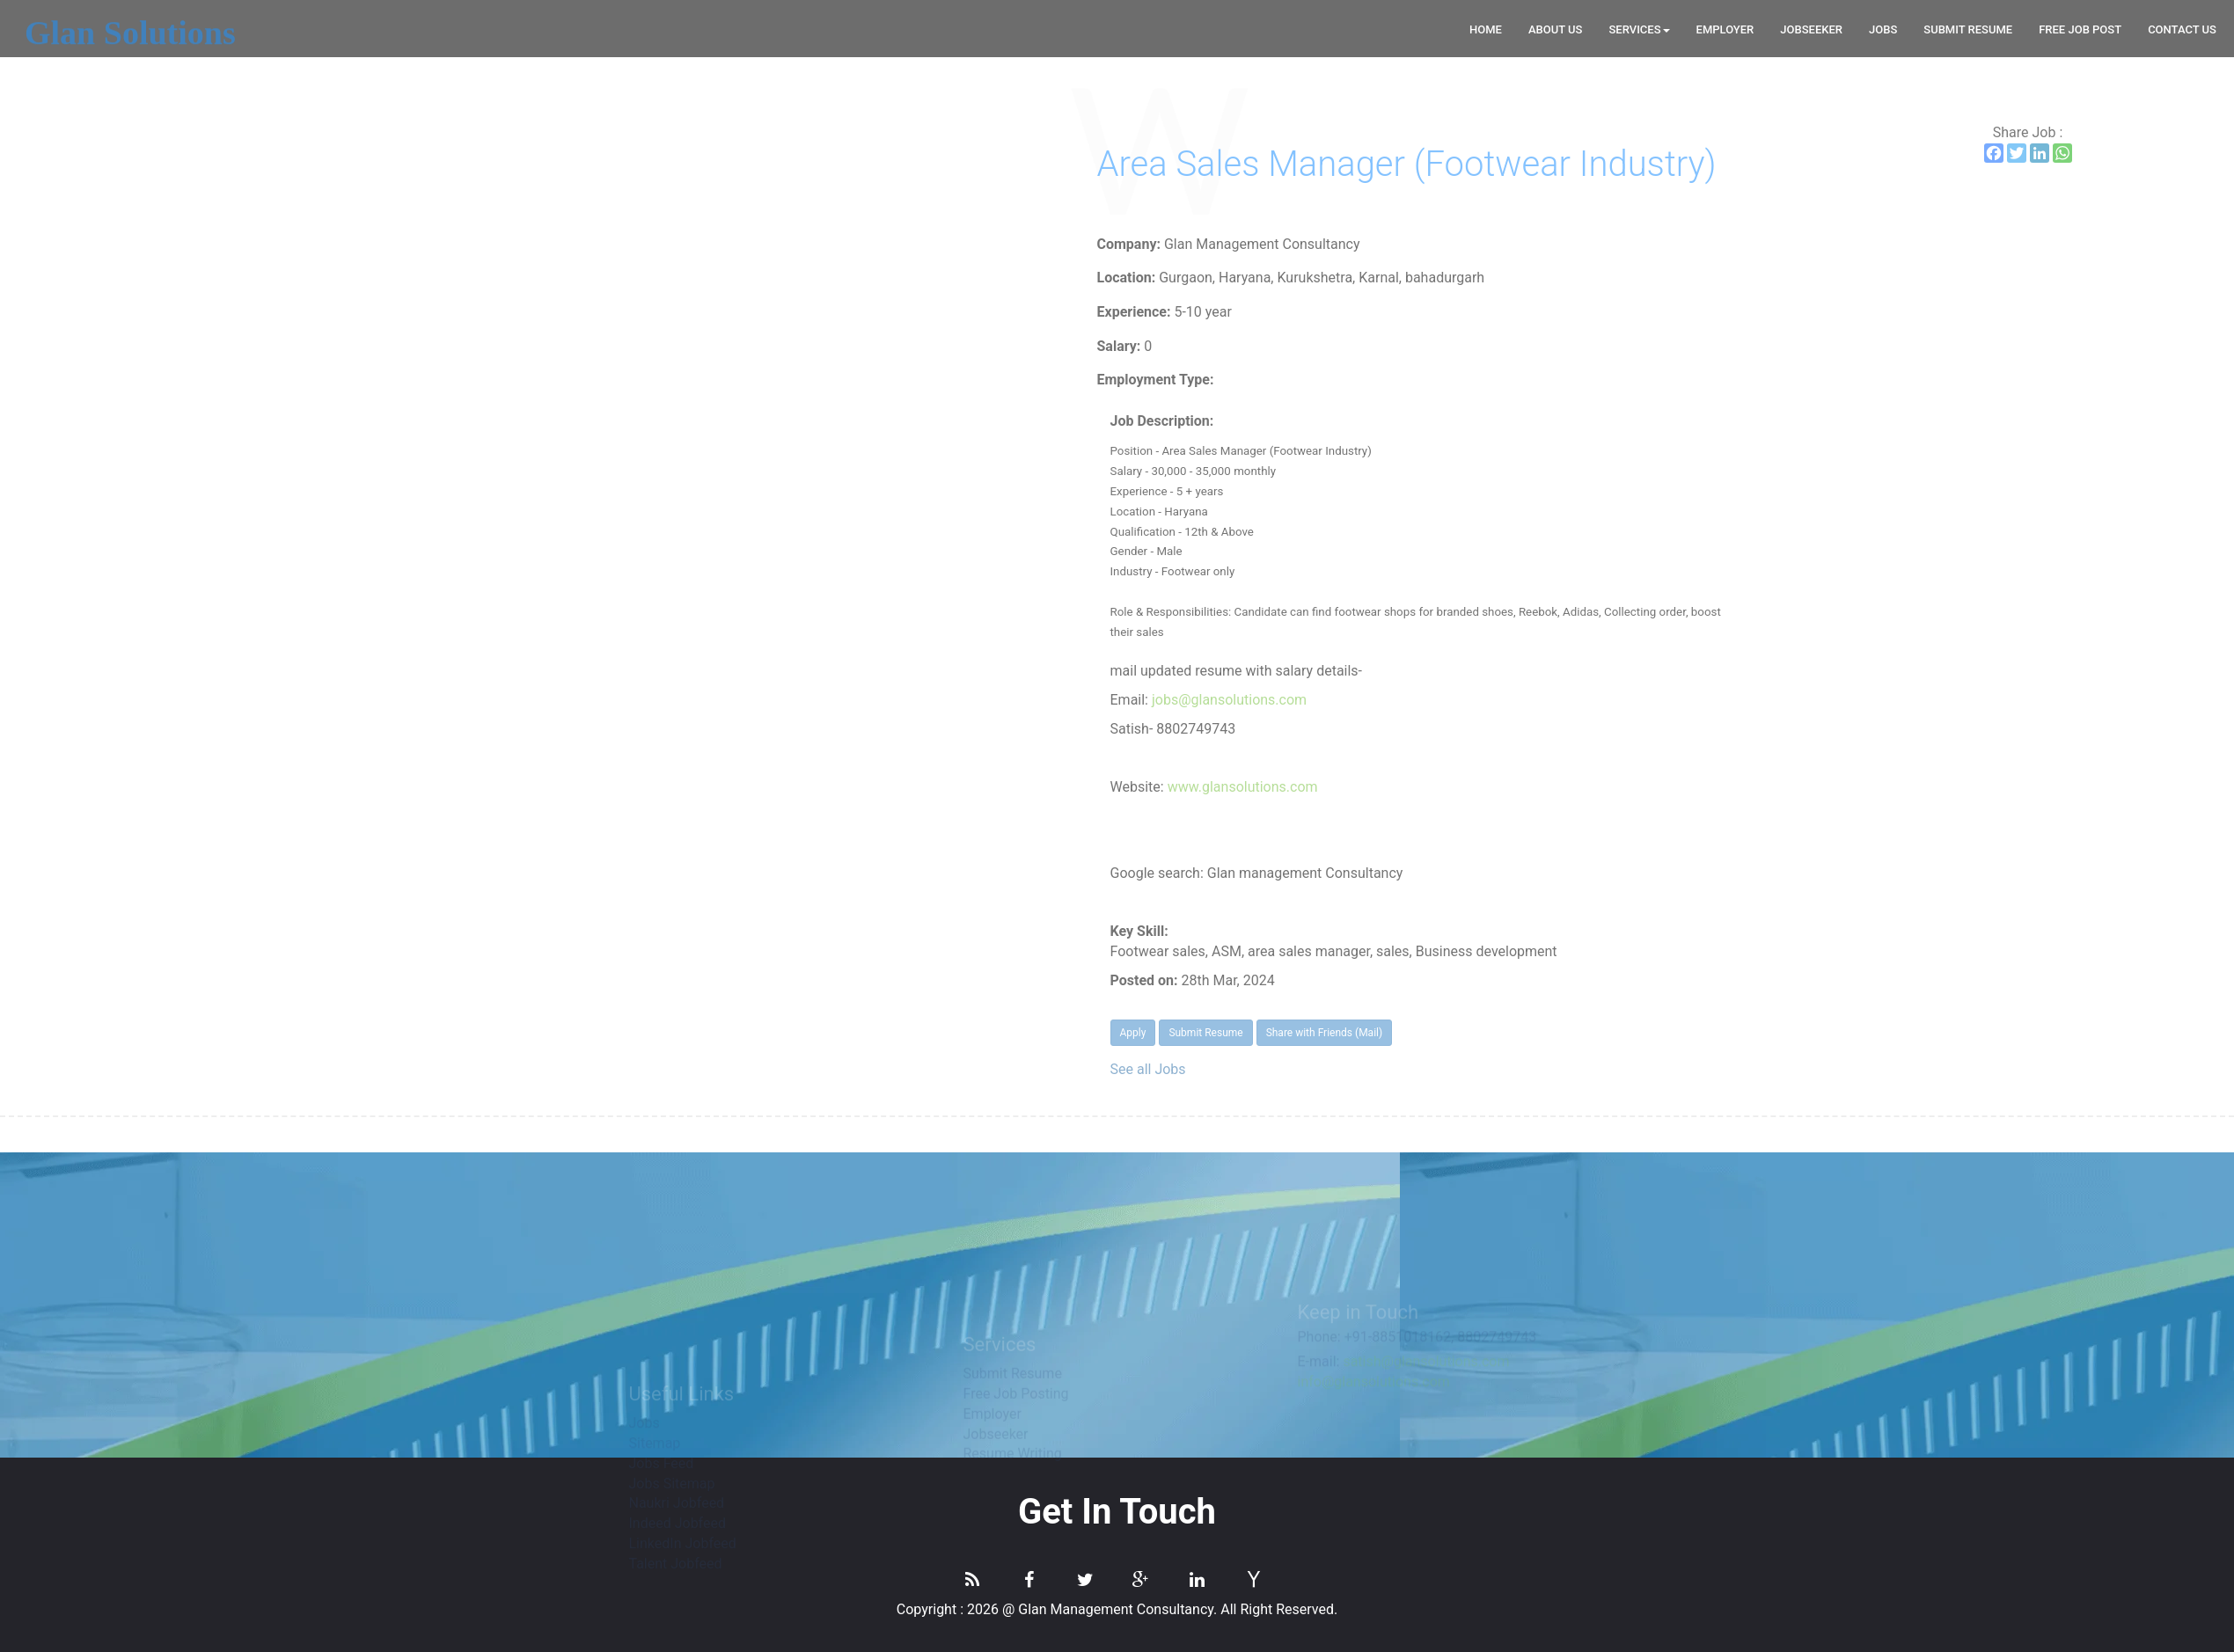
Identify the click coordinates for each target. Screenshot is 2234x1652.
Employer (1725, 29)
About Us (1555, 29)
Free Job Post (2080, 29)
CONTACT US (2182, 29)
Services (1638, 29)
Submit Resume (1967, 29)
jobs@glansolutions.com (1599, 699)
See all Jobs (1518, 1069)
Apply (1504, 1033)
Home (1485, 29)
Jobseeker (1811, 29)
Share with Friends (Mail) (1695, 1033)
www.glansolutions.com (1613, 786)
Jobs (1883, 29)
